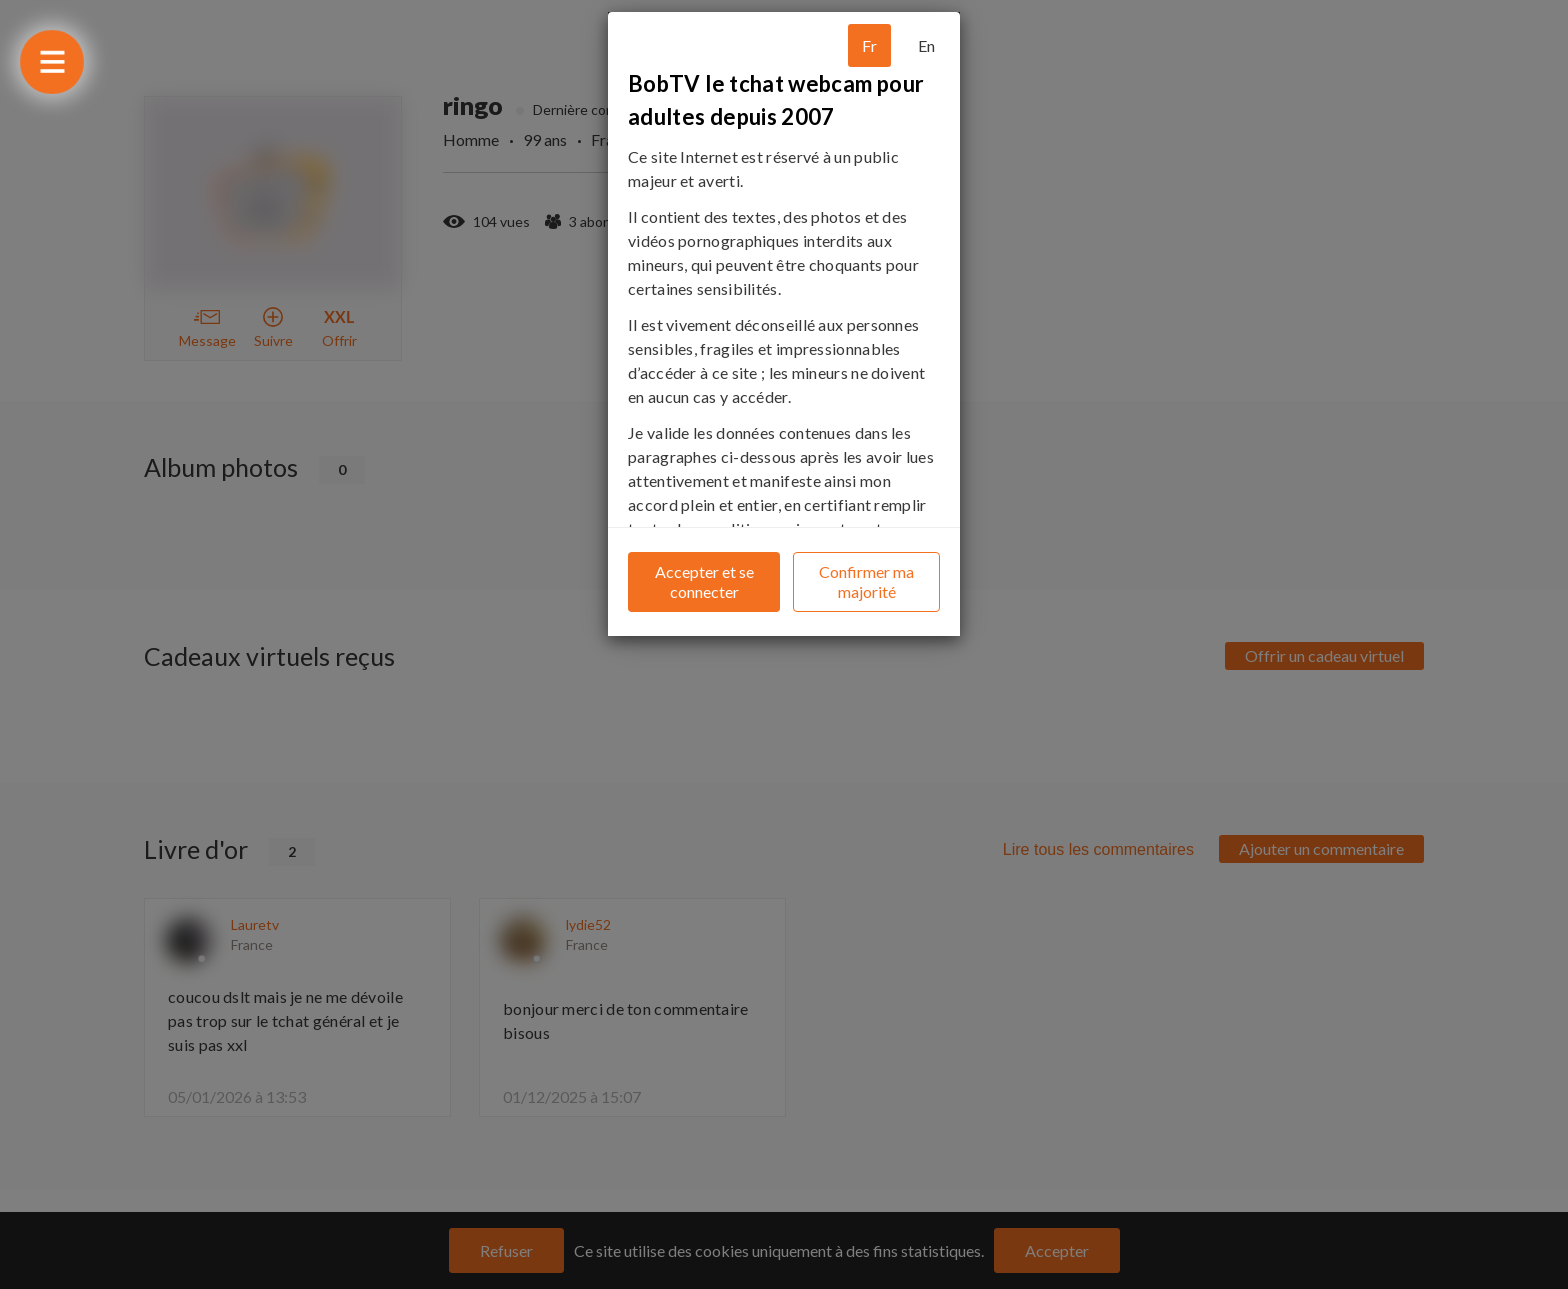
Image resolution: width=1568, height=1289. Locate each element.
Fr (869, 45)
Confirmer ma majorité (866, 581)
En (926, 45)
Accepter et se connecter (704, 581)
